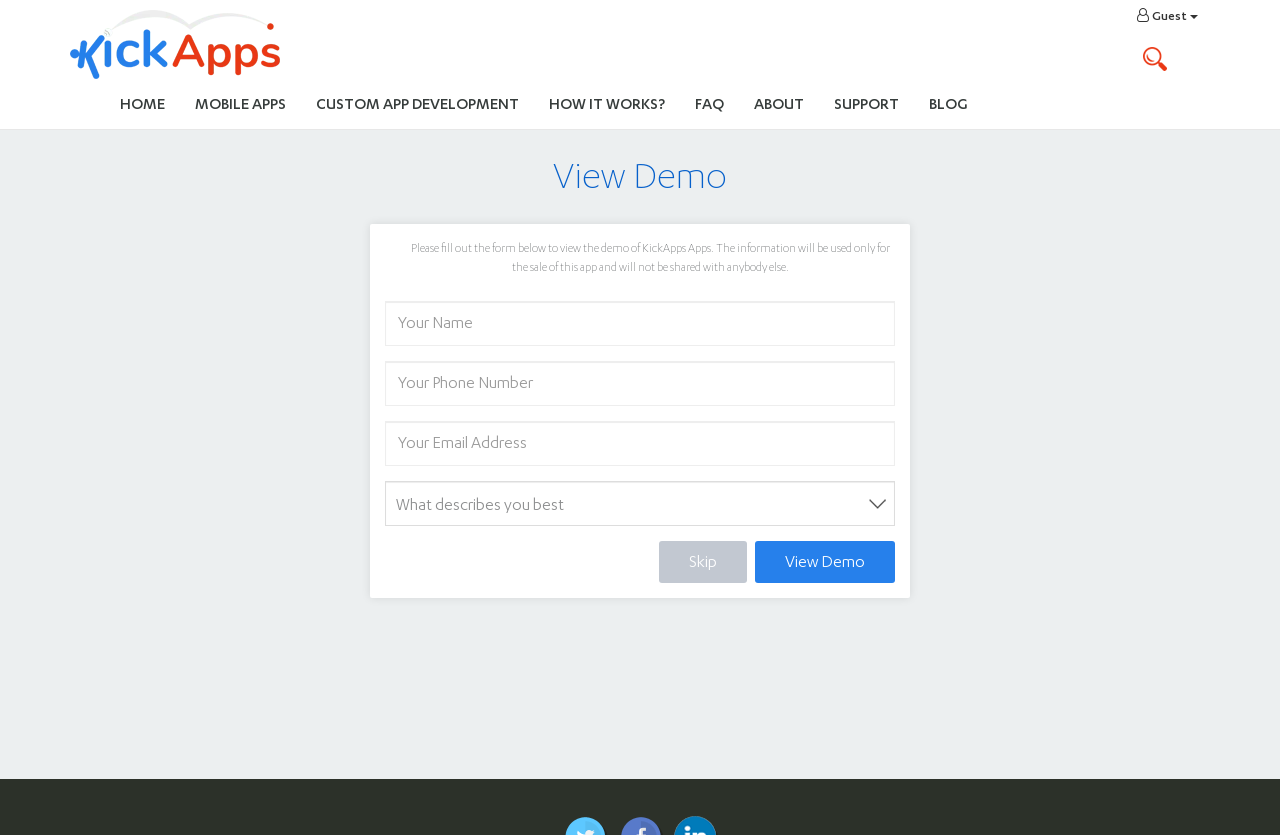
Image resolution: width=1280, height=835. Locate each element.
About (779, 103)
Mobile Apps (240, 103)
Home (142, 103)
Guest (1167, 15)
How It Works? (614, 102)
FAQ (709, 103)
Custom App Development (417, 103)
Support (866, 103)
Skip (703, 561)
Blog (948, 103)
